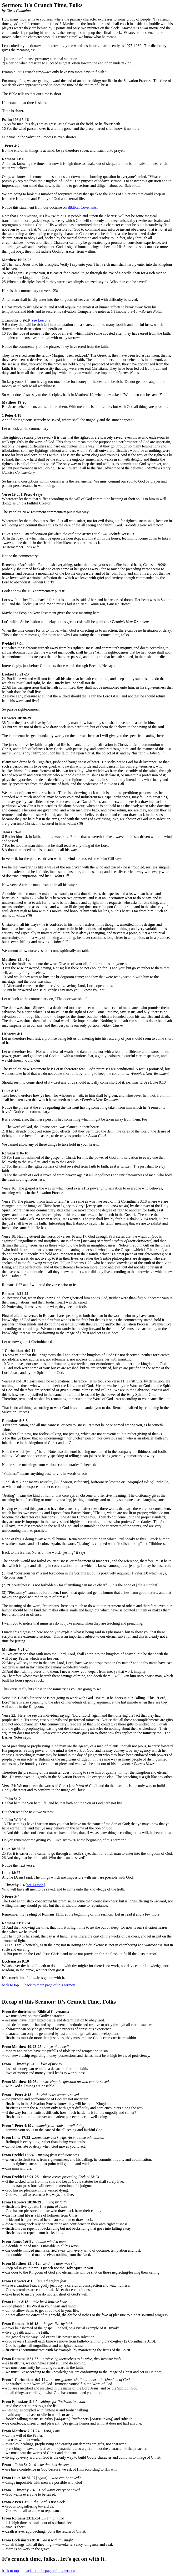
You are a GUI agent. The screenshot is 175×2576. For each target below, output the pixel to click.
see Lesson (35, 1885)
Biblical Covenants (82, 207)
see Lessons (41, 320)
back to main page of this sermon (50, 1985)
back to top (10, 1985)
